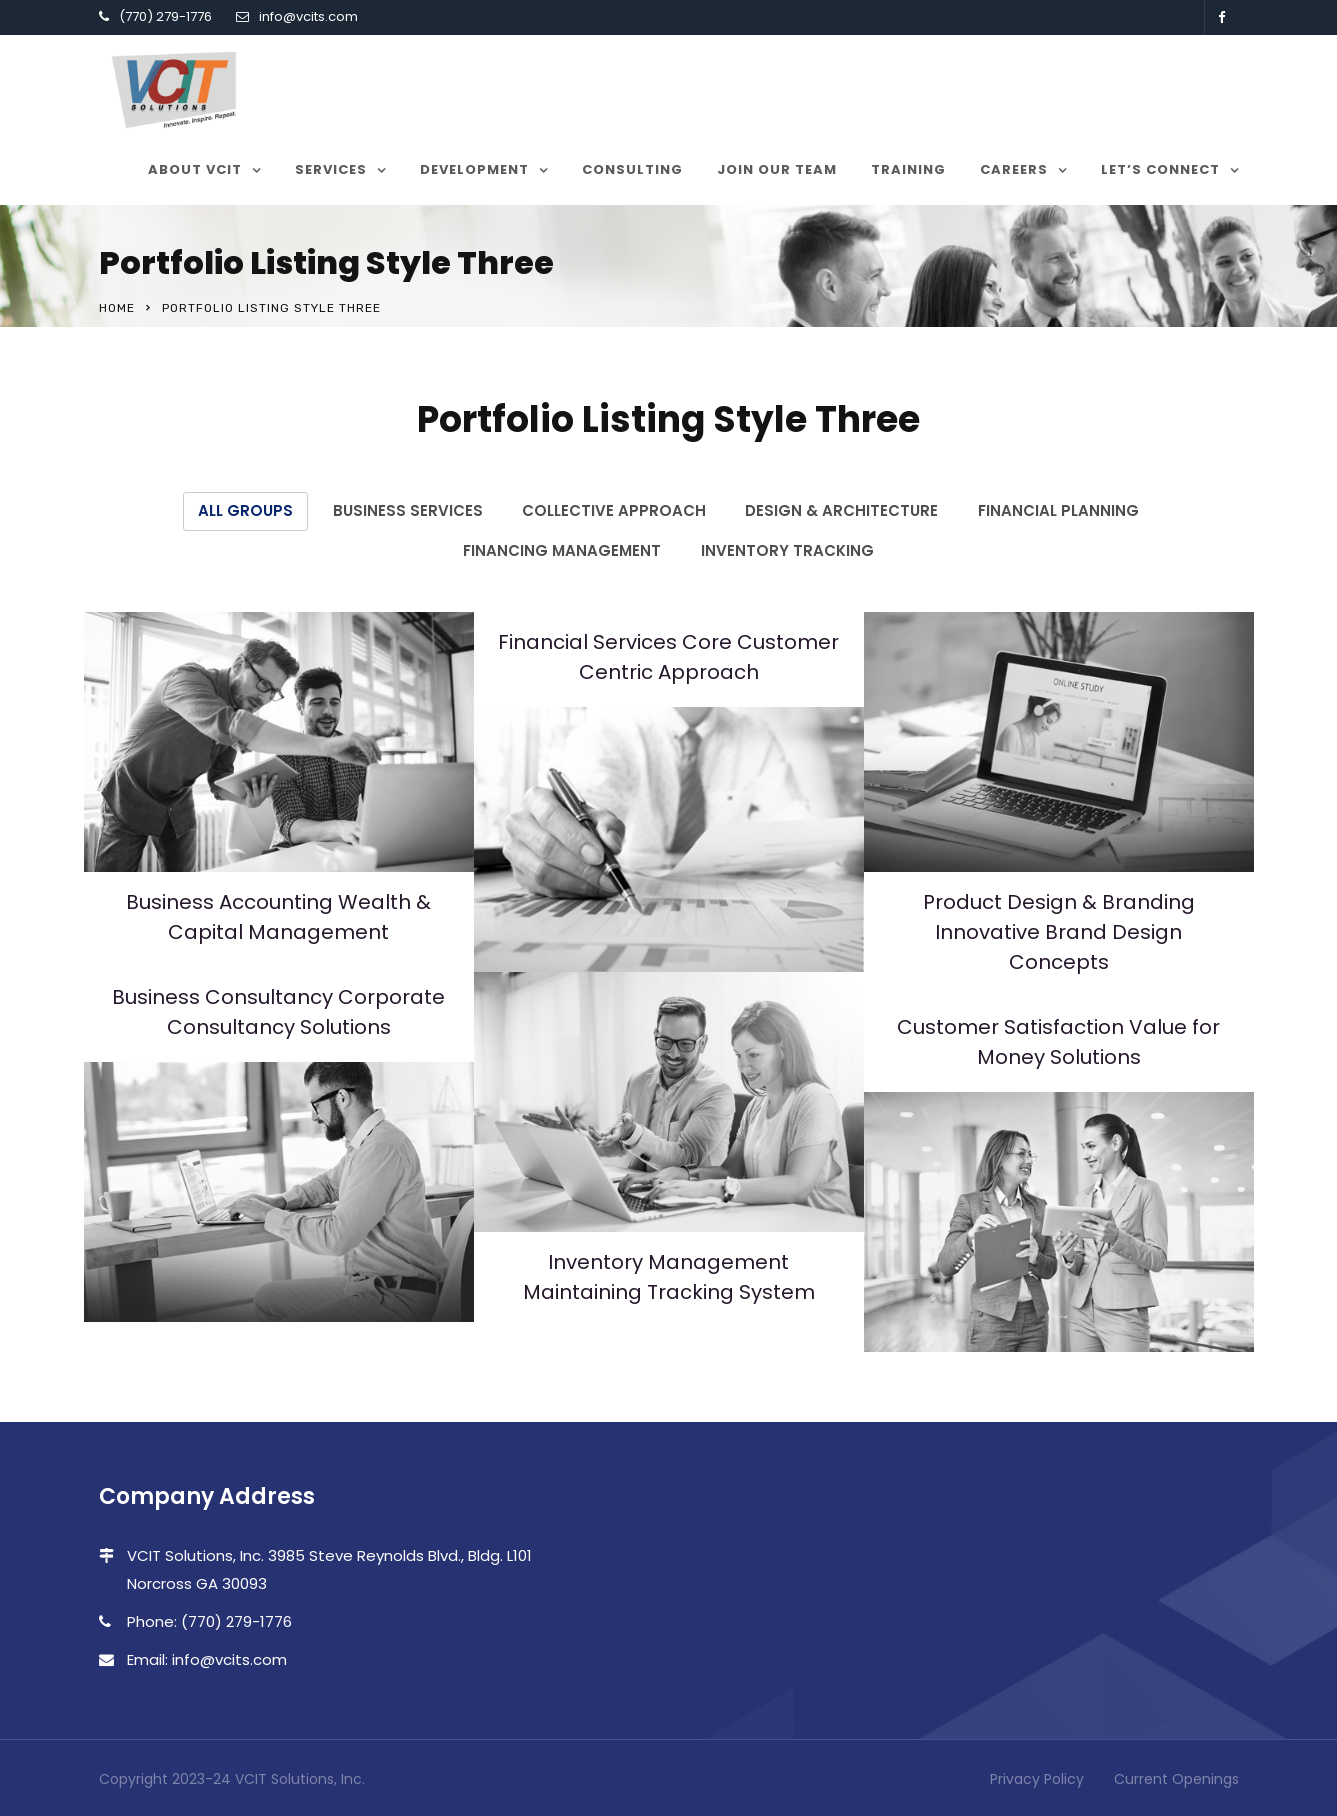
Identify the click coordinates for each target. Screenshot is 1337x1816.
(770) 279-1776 (165, 16)
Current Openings (1176, 1777)
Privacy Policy (1037, 1777)
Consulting (632, 169)
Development (474, 169)
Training (908, 169)
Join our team (777, 169)
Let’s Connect (1160, 169)
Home (117, 308)
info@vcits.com (308, 16)
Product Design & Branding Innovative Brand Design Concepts (1059, 930)
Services (331, 169)
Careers (1014, 169)
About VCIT (195, 169)
